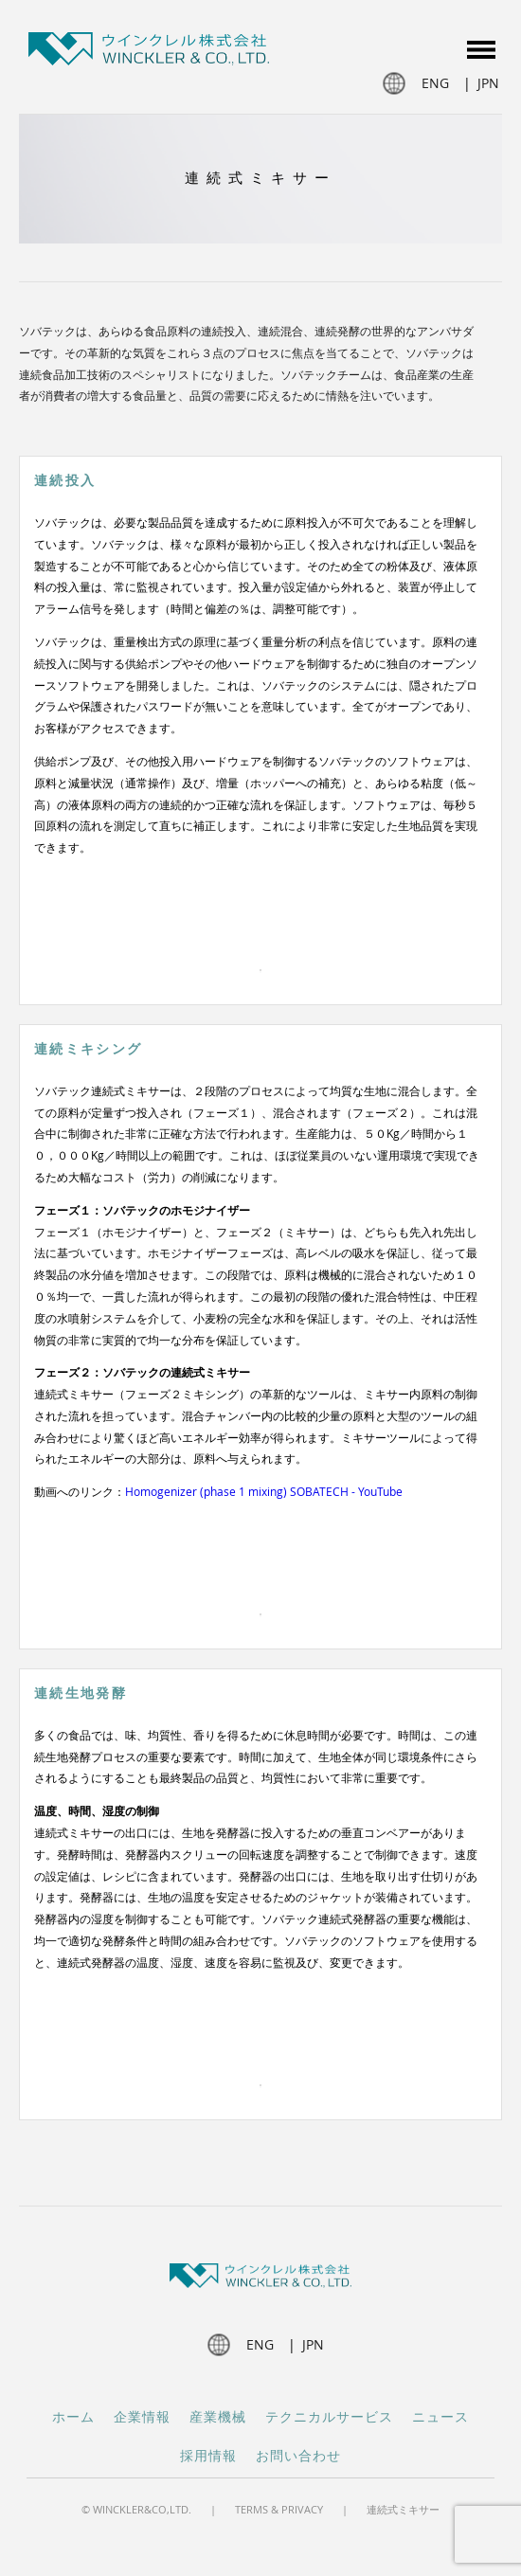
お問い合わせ (298, 2456)
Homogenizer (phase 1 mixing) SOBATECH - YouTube (264, 1491)
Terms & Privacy (279, 2509)
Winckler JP (148, 51)
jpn (488, 83)
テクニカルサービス (329, 2417)
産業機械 (217, 2417)
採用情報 (208, 2456)
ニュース (440, 2417)
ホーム (73, 2417)
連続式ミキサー (403, 2509)
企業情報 (142, 2417)
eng (435, 83)
